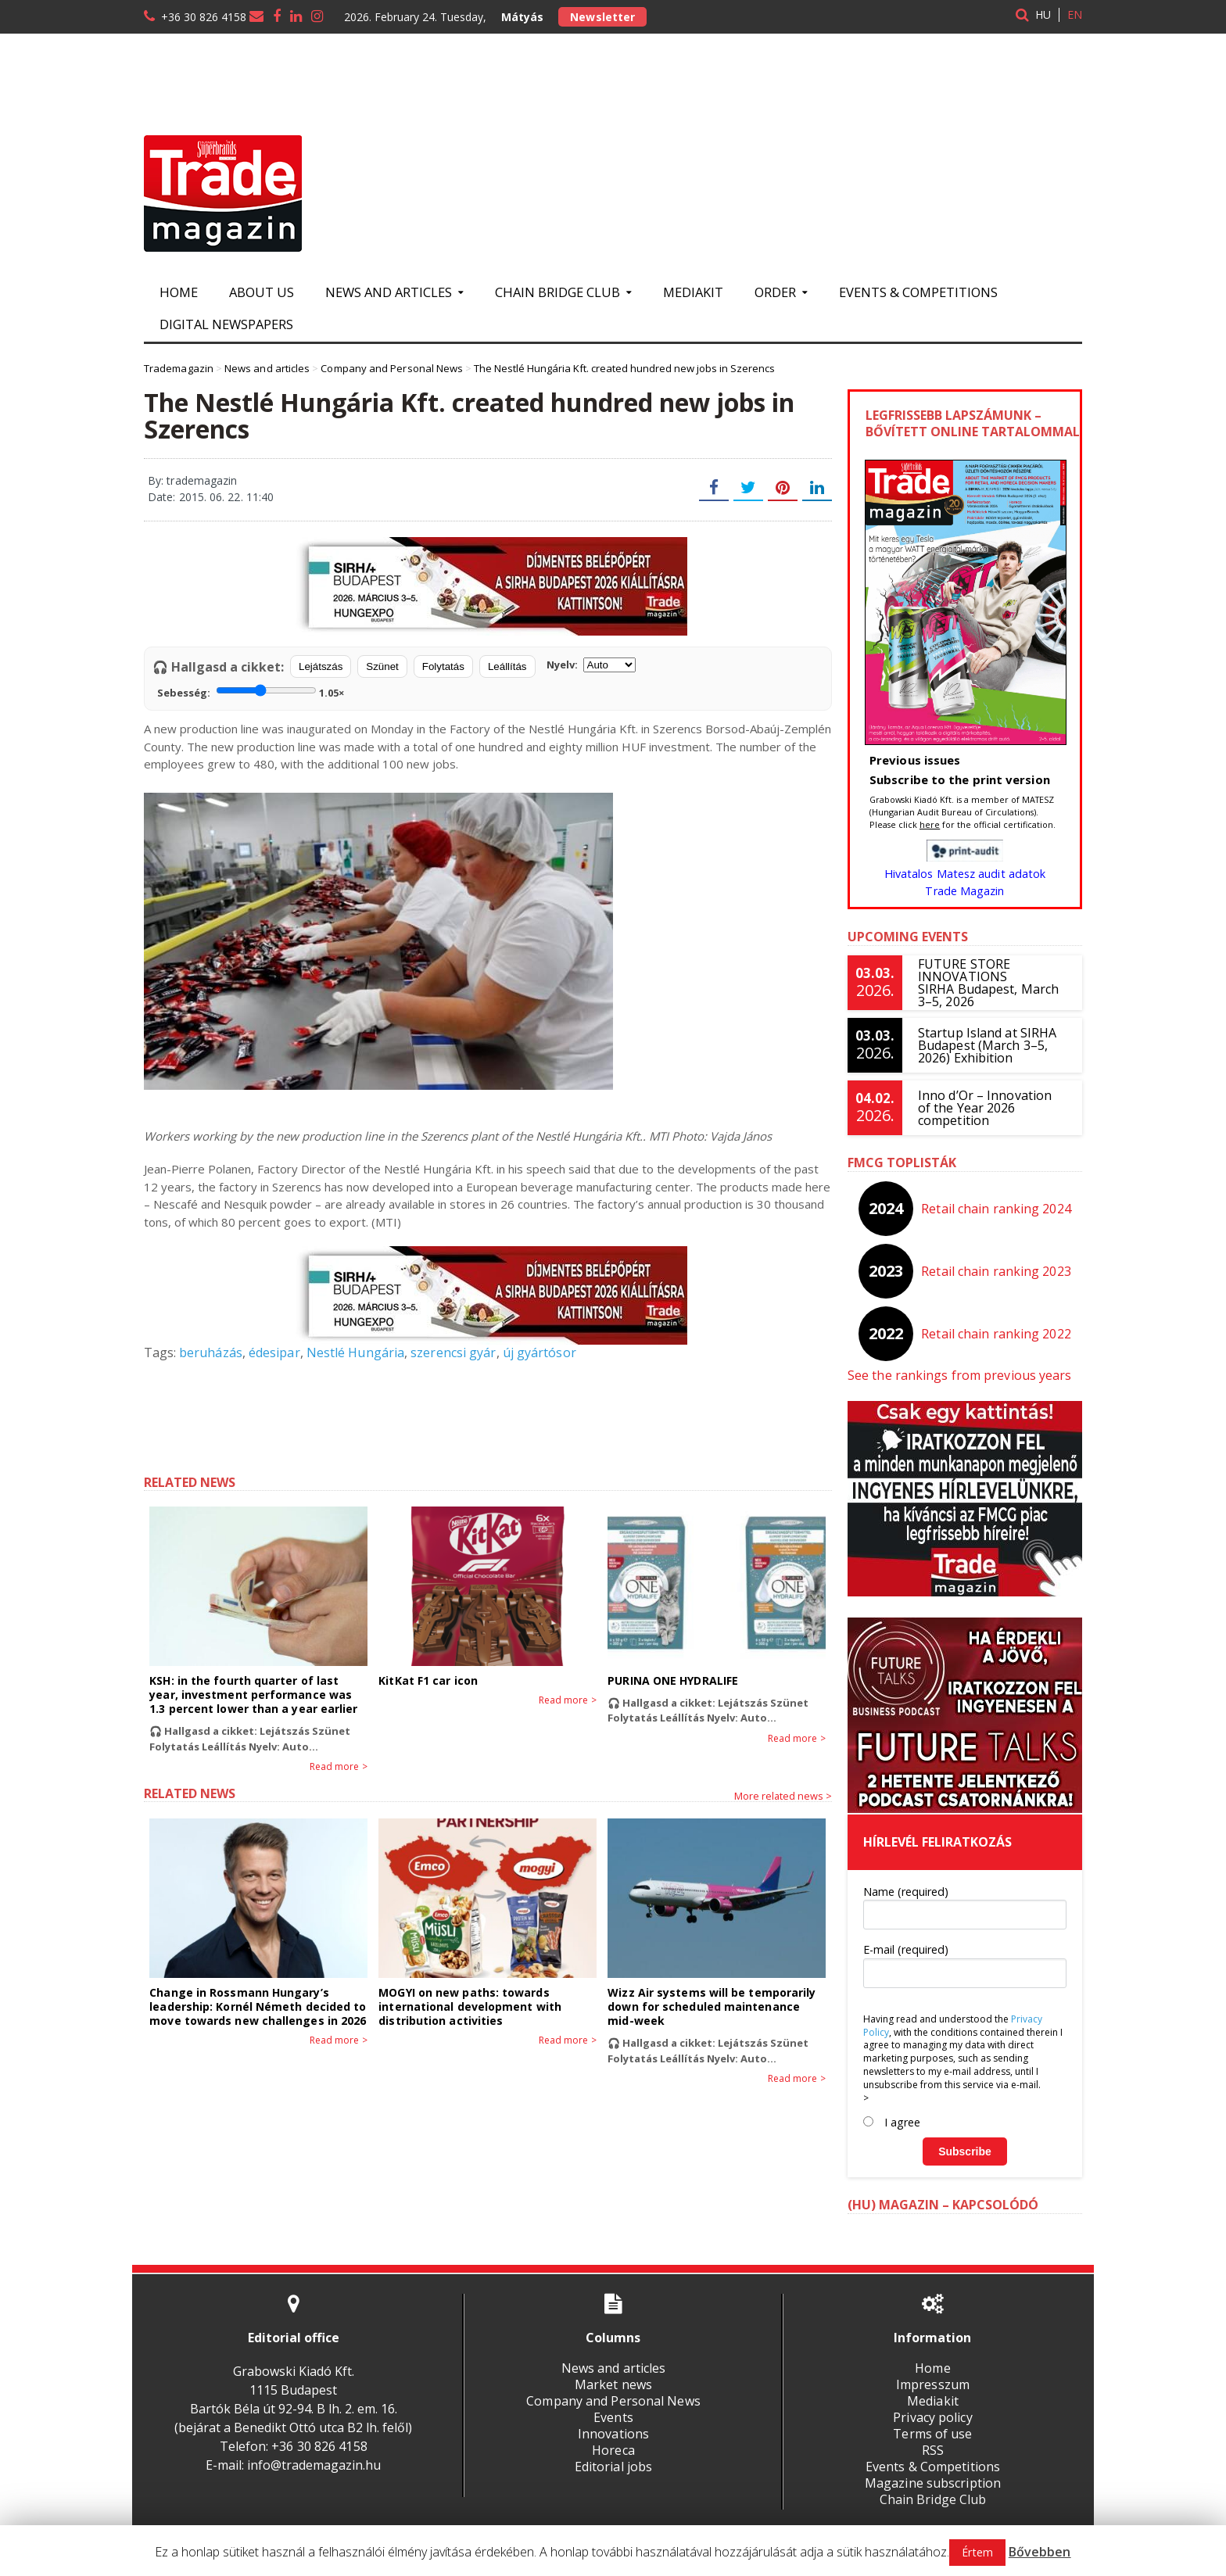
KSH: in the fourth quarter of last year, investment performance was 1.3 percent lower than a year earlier (252, 1694)
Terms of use (933, 2433)
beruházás (210, 1352)
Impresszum (932, 2384)
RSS (933, 2450)
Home (179, 292)
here (930, 824)
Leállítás (507, 666)
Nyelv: (591, 664)
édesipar (273, 1352)
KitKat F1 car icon (427, 1680)
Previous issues (914, 760)
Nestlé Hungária (353, 1352)
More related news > (783, 1796)
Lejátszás (320, 666)
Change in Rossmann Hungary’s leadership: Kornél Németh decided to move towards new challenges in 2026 (256, 2006)
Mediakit (693, 292)
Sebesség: (250, 691)
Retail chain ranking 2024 (996, 1208)
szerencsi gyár (450, 1352)
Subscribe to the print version (958, 779)
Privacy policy (933, 2417)
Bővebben (1039, 2551)
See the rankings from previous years (958, 1375)
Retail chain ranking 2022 (996, 1333)
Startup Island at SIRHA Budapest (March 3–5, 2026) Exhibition (986, 1045)
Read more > (338, 1767)
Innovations (613, 2433)
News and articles (613, 2368)
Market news (613, 2384)
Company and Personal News (613, 2400)
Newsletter (602, 16)
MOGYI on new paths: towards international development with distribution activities (468, 2006)
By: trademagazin (192, 480)
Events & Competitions (918, 292)
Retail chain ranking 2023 (996, 1271)
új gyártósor (535, 1352)
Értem (978, 2552)
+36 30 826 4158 (203, 16)
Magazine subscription (933, 2483)
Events (613, 2417)
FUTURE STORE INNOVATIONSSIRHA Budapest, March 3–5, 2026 (987, 982)
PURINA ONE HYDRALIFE (672, 1680)
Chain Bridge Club (932, 2499)
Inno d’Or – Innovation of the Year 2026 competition (992, 1108)
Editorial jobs (613, 2466)
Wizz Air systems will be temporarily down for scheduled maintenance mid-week (710, 2006)
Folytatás (443, 666)
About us (261, 292)
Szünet (382, 666)
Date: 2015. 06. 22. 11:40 (210, 496)
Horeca (613, 2450)
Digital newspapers (226, 324)
